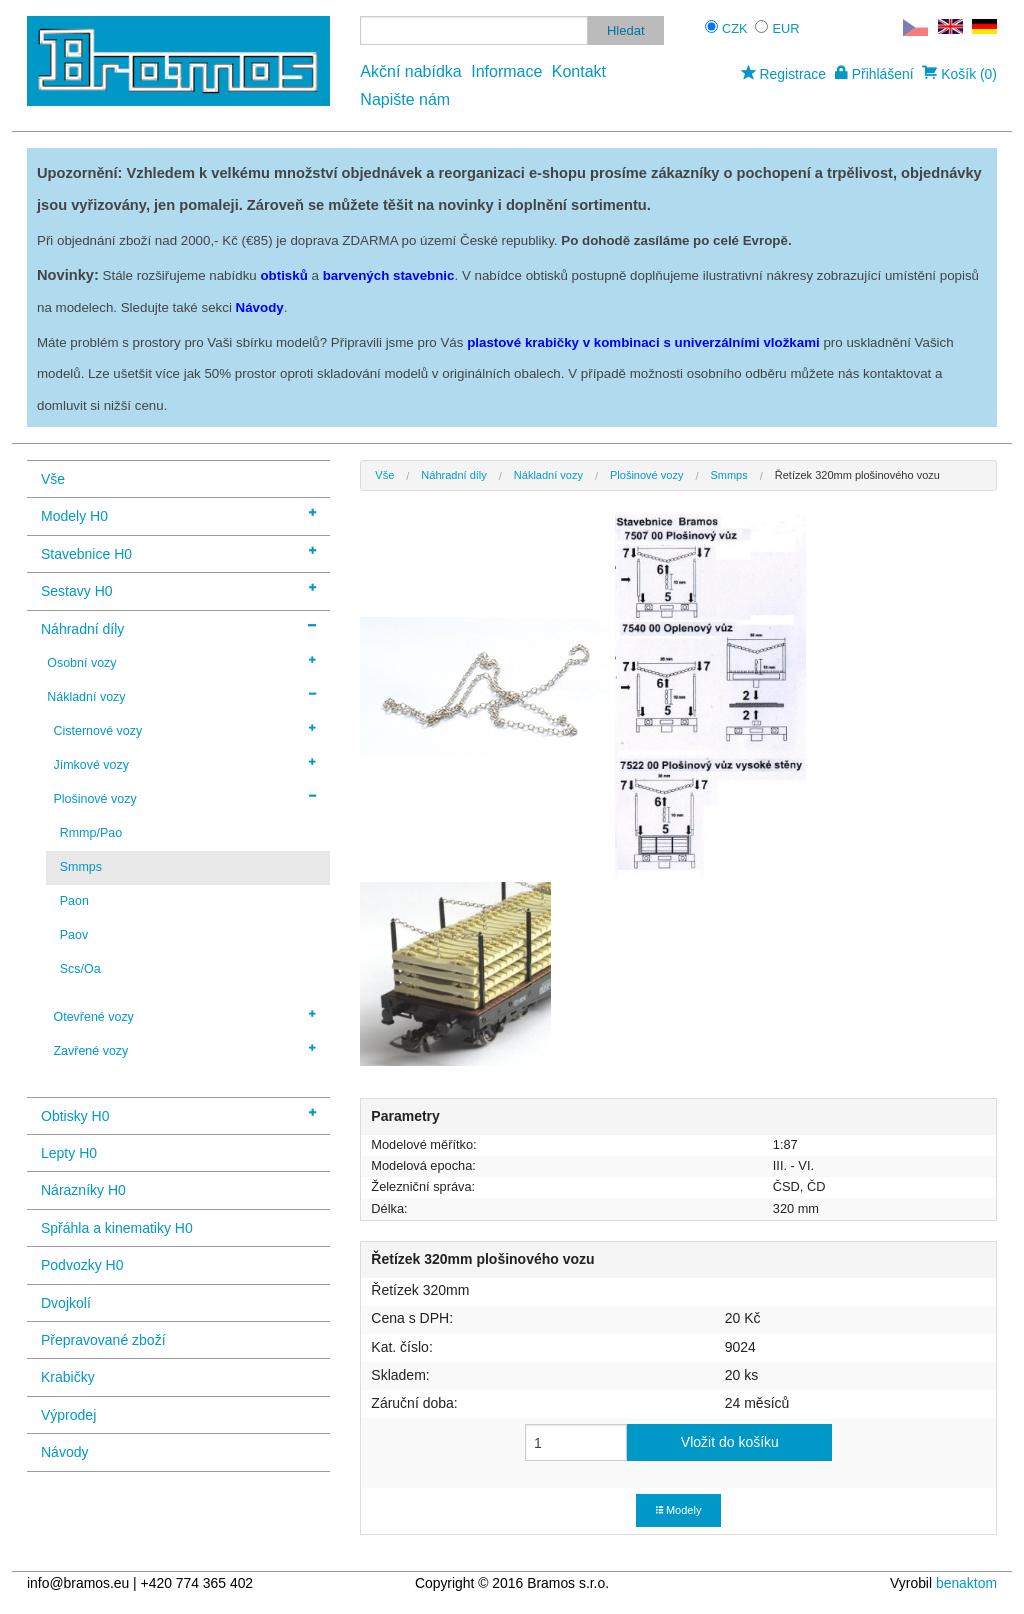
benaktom (966, 1583)
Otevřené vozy (184, 1016)
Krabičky (68, 1377)
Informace (506, 71)
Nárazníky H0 (83, 1190)
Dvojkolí (66, 1303)
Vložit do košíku (730, 1442)
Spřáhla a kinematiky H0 (117, 1228)
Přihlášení (874, 74)
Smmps (81, 867)
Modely (679, 1510)
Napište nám (405, 99)
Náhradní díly (178, 627)
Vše (53, 479)
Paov (74, 935)
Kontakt (579, 71)
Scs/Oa (80, 969)
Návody (64, 1452)
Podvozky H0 (82, 1265)
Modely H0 (178, 514)
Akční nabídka (410, 71)
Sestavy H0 (178, 589)
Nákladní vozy (181, 696)
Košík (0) (959, 74)
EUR (786, 28)
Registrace (783, 74)
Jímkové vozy (184, 764)
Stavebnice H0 (178, 552)
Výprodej (68, 1415)
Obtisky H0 (178, 1114)
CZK (735, 28)
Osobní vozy (181, 662)
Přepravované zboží (103, 1340)
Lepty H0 (69, 1153)
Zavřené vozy (184, 1050)
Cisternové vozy (184, 730)
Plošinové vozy (184, 798)
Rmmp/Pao (91, 833)
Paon (74, 901)
